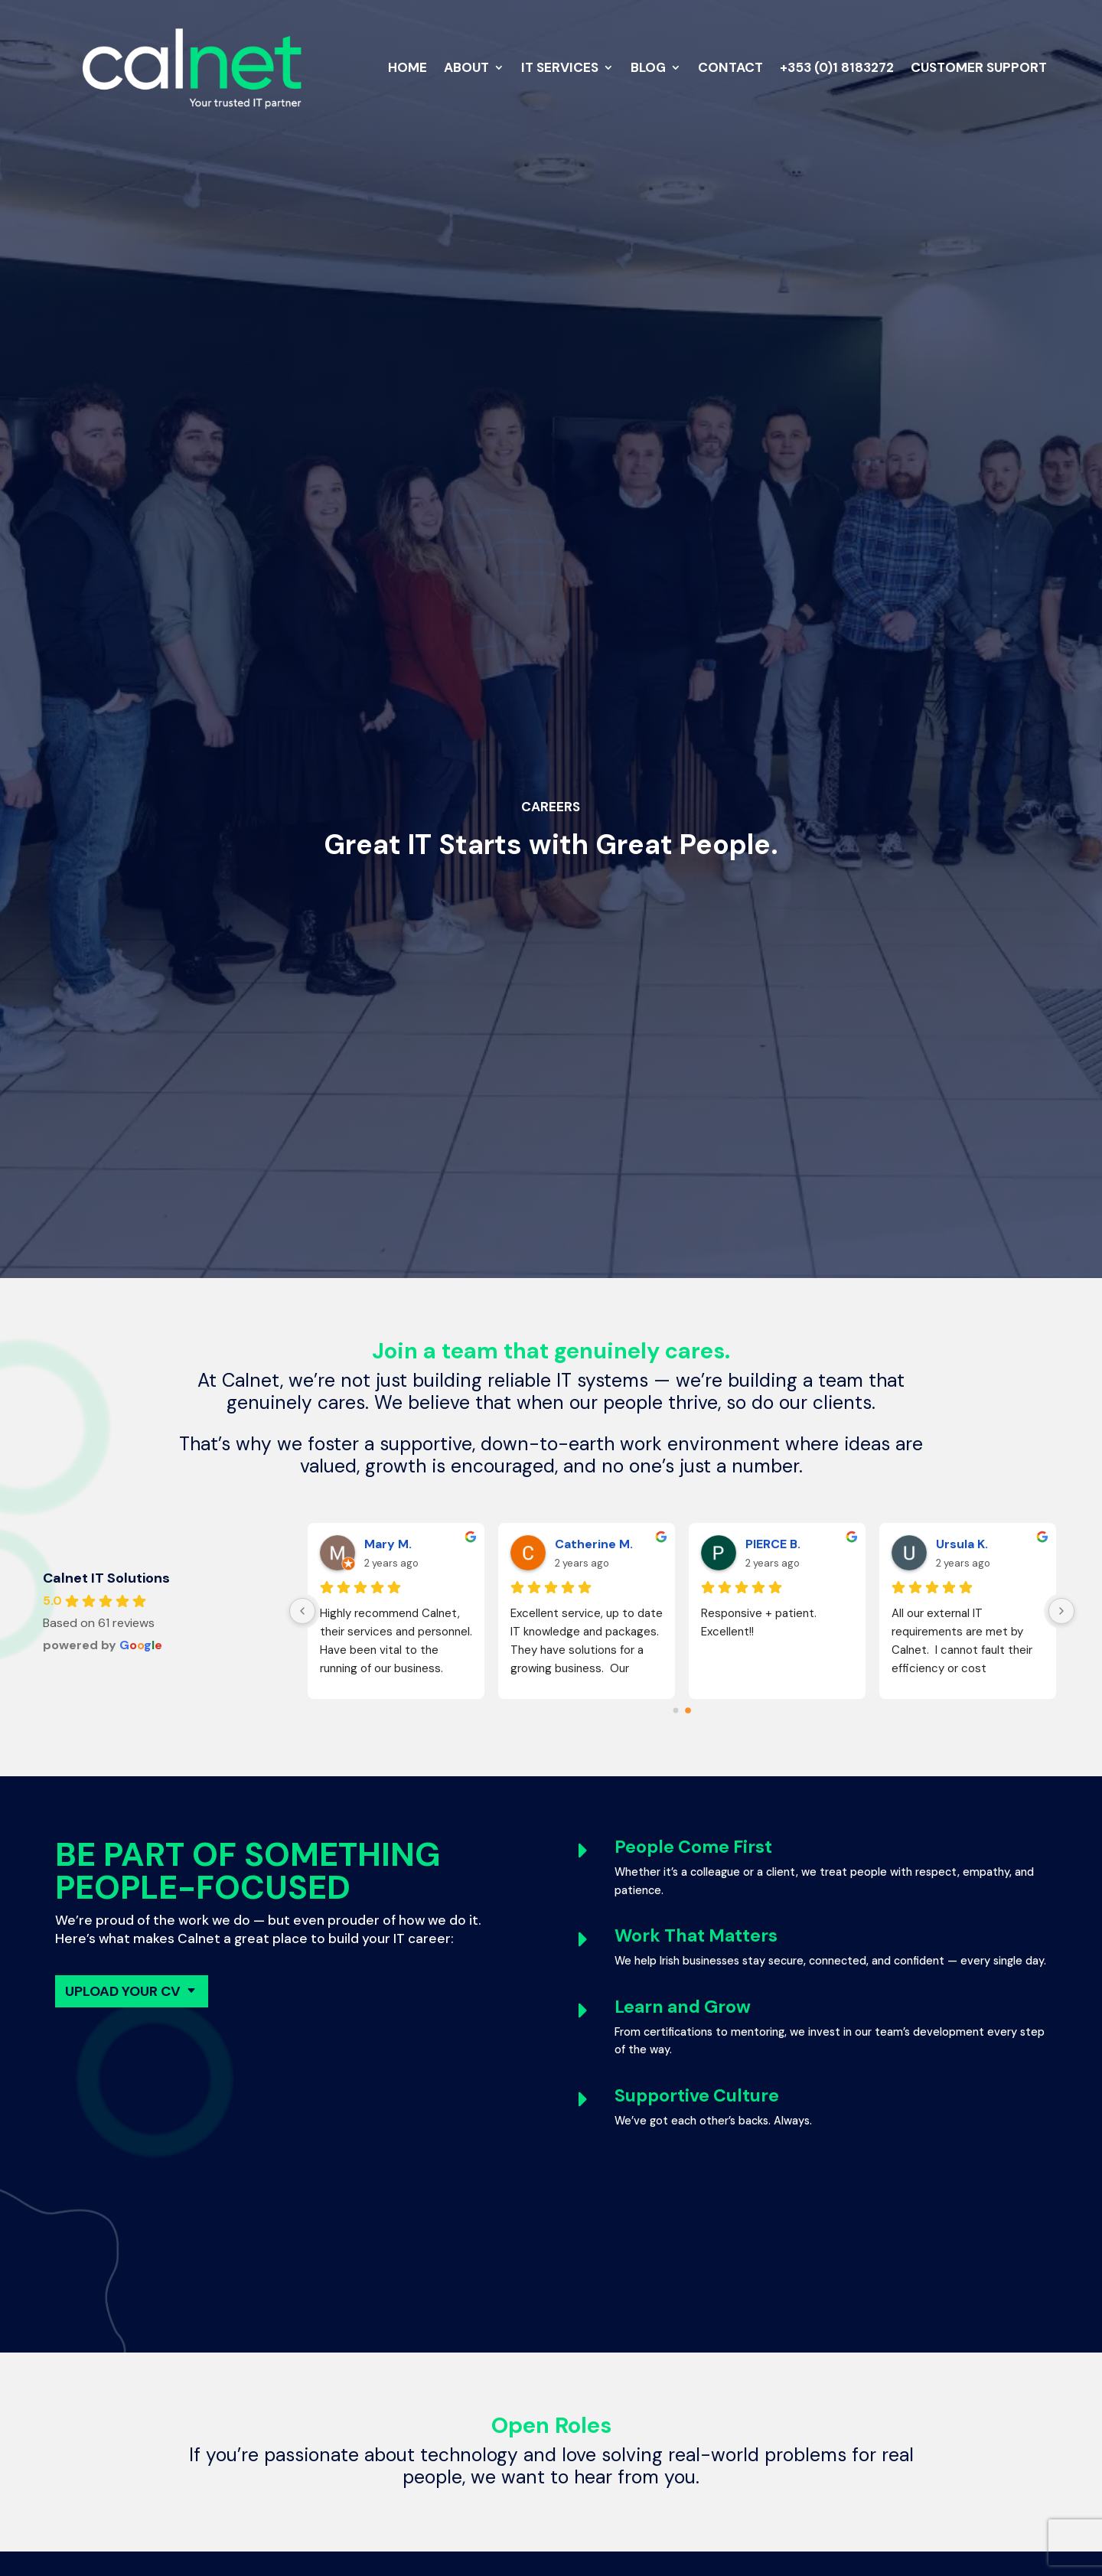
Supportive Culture (697, 2095)
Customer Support (979, 67)
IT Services (559, 67)
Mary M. (388, 1544)
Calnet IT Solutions (106, 1578)
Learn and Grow (683, 2006)
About (466, 67)
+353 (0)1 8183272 (837, 67)
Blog (648, 67)
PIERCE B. (772, 1544)
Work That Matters (696, 1935)
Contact (730, 67)
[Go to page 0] (676, 1710)
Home (407, 67)
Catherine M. (594, 1544)
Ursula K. (962, 1544)
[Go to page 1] (688, 1710)
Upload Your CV (123, 1991)
